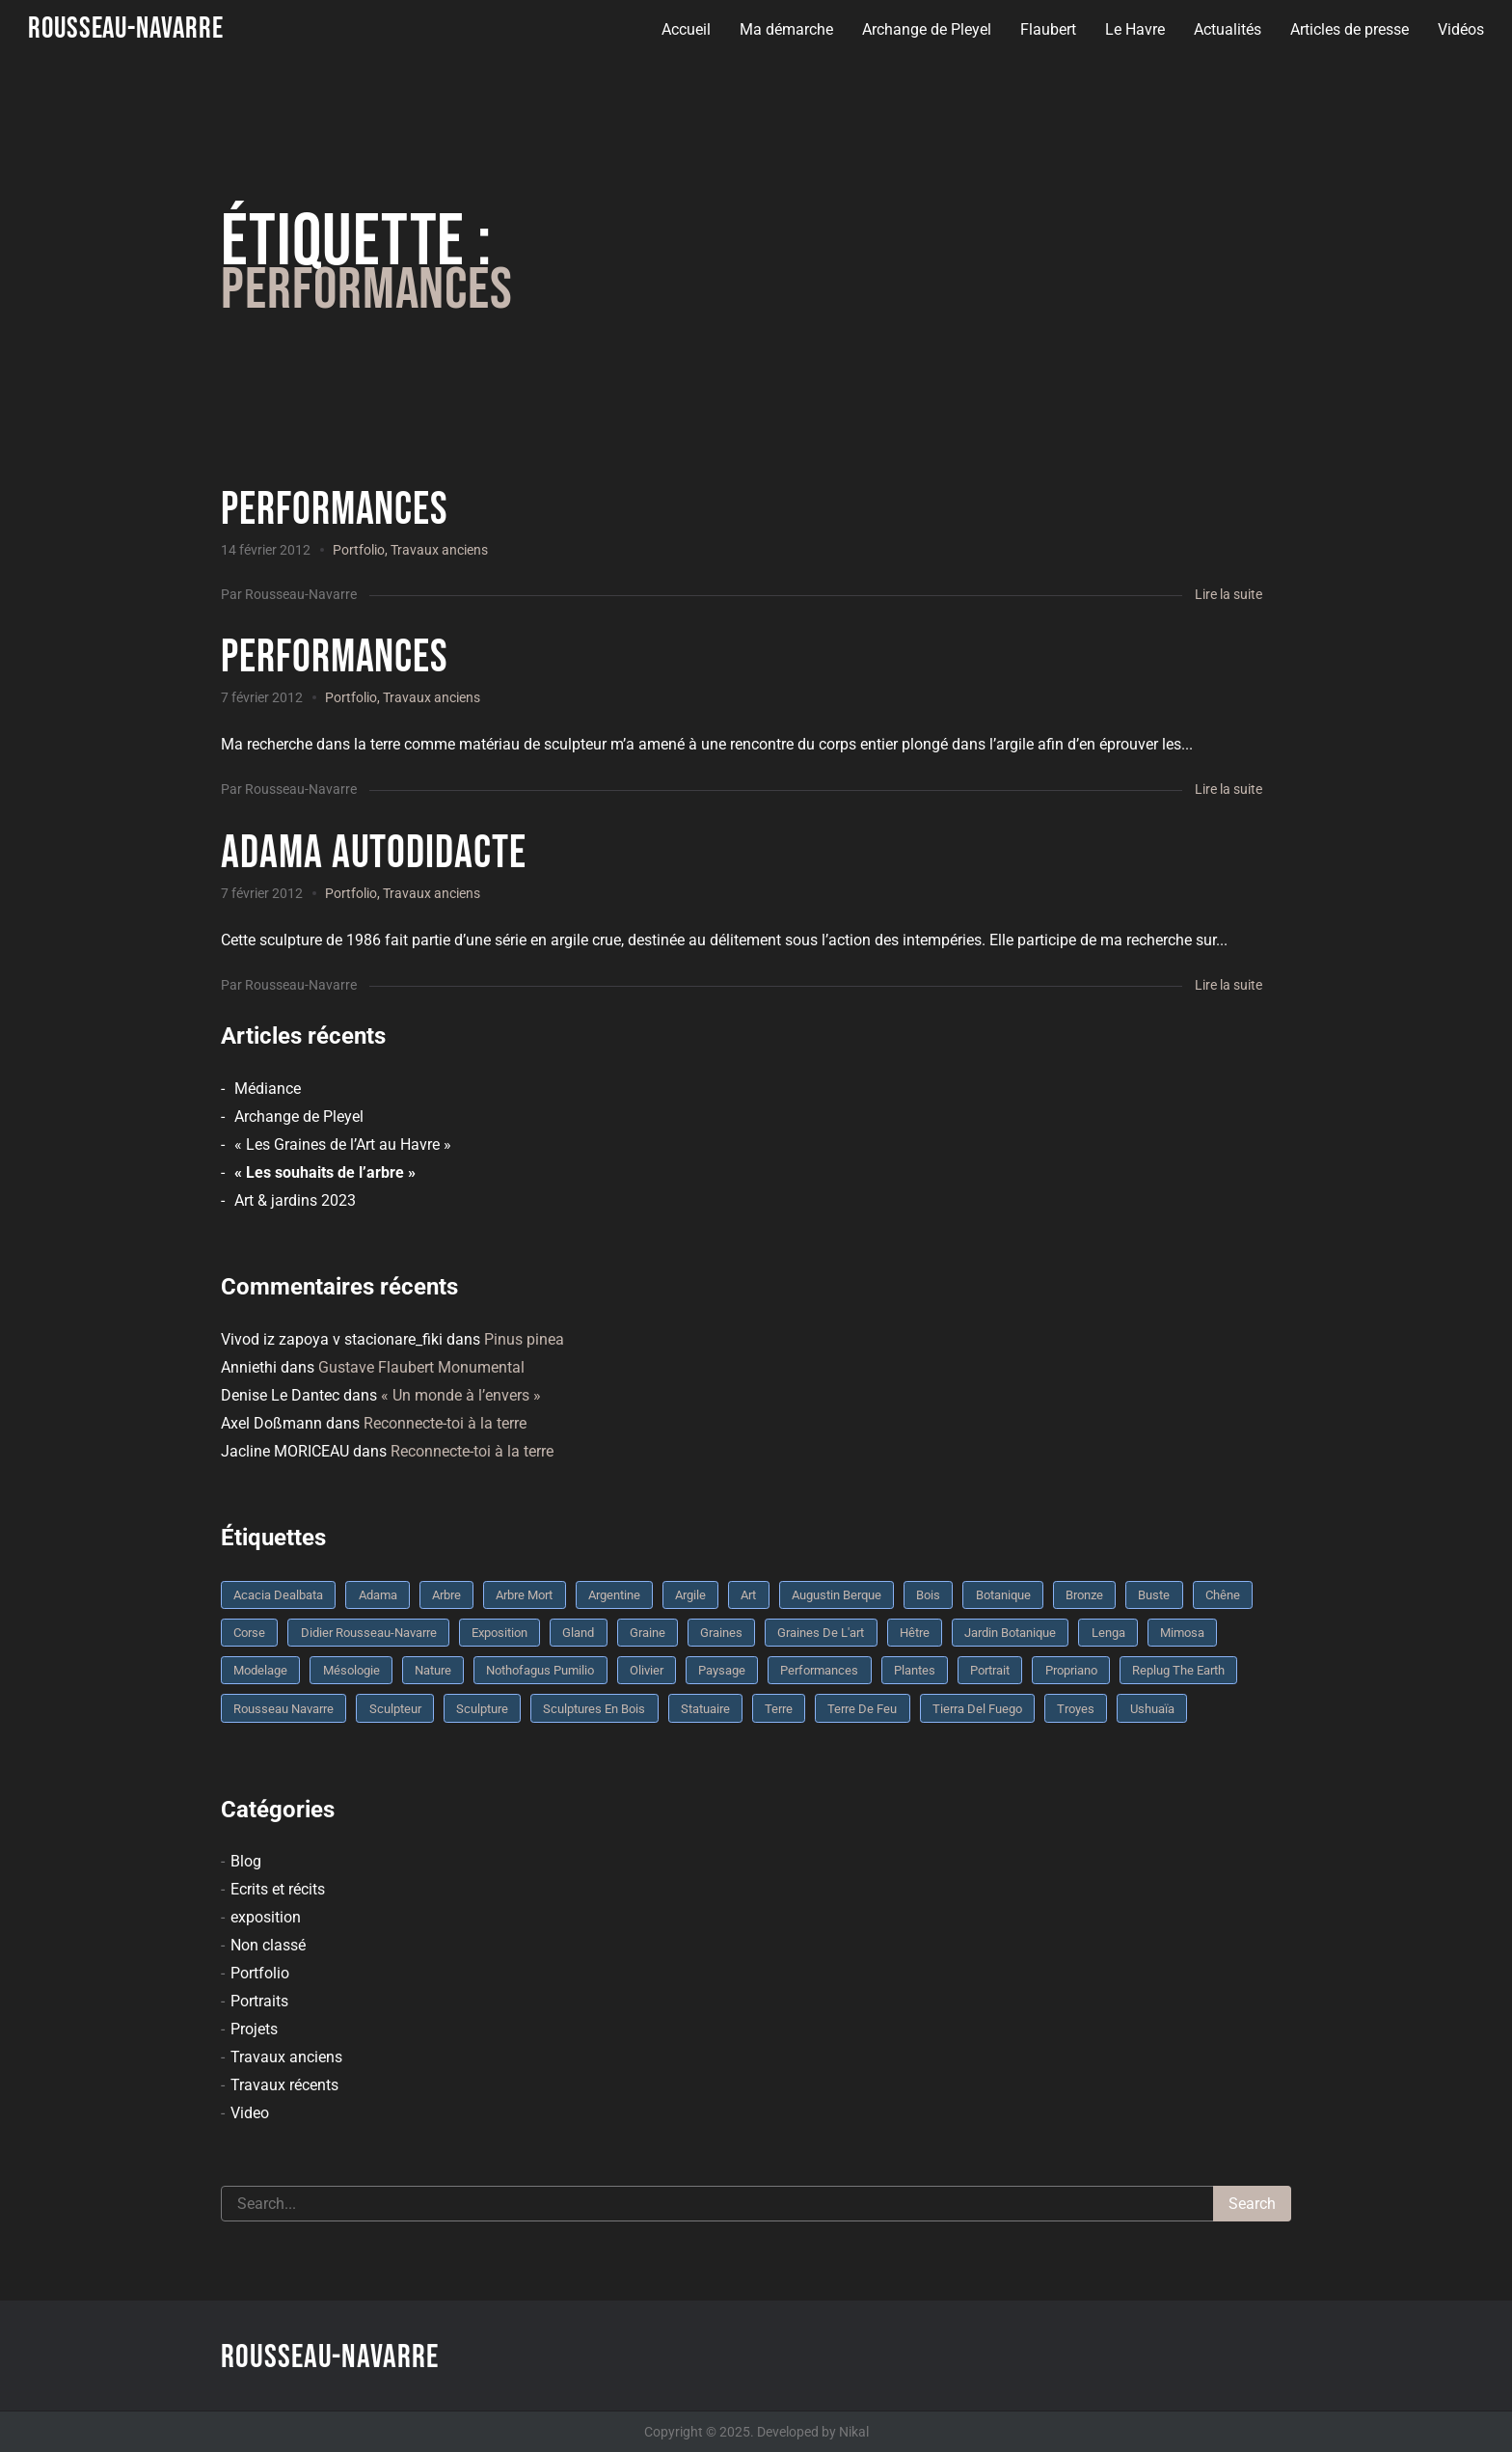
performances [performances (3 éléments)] (819, 1670)
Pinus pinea (524, 1339)
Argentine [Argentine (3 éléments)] (614, 1595)
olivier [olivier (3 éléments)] (646, 1670)
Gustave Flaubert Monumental (421, 1367)
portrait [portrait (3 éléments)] (990, 1670)
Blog (245, 1861)
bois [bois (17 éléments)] (928, 1595)
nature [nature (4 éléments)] (433, 1670)
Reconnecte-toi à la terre (445, 1423)
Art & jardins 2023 (295, 1200)
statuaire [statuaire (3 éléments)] (705, 1709)
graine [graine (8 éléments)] (647, 1632)
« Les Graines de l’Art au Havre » (342, 1144)
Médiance (267, 1088)
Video (249, 2113)
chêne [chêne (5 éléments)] (1222, 1595)
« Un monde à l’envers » (461, 1395)
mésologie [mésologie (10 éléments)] (351, 1670)
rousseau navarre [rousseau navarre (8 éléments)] (283, 1709)
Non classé (268, 1945)
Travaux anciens (439, 550)
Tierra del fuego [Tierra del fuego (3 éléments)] (977, 1709)
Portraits (259, 2001)
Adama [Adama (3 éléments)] (378, 1595)
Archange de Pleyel (925, 29)
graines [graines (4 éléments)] (721, 1632)
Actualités (1226, 29)
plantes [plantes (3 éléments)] (914, 1670)
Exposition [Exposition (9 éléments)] (499, 1632)
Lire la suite (1228, 594)
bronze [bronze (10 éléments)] (1084, 1595)
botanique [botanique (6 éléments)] (1003, 1595)
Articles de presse (1348, 29)
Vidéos (1460, 29)
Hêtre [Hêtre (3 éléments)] (915, 1632)
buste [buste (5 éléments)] (1154, 1595)
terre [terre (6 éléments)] (779, 1709)
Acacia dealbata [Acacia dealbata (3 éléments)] (278, 1595)
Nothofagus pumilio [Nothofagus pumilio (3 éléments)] (540, 1670)
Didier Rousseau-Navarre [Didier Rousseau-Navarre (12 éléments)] (369, 1632)
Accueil (685, 29)
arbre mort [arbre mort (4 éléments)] (524, 1595)
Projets (254, 2029)
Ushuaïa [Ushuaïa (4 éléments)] (1152, 1709)
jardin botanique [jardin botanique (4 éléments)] (1010, 1632)
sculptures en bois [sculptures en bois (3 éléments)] (594, 1709)
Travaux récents (284, 2085)
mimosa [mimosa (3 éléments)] (1182, 1632)
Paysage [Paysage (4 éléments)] (721, 1670)
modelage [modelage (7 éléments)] (260, 1670)
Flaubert (1047, 29)
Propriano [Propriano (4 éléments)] (1071, 1670)
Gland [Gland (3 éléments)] (578, 1632)
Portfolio (359, 550)
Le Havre (1134, 29)
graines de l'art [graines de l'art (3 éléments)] (820, 1632)
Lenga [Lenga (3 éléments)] (1108, 1632)
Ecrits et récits (277, 1889)
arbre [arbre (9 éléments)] (446, 1595)
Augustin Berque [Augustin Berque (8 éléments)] (836, 1595)
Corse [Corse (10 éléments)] (249, 1632)
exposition (265, 1917)
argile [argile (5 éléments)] (690, 1595)
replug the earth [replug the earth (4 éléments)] (1178, 1670)
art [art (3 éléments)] (748, 1595)
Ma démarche (785, 29)
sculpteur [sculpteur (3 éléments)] (395, 1709)
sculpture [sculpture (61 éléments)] (482, 1709)
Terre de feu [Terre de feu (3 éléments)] (862, 1709)
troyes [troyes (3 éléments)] (1075, 1709)
